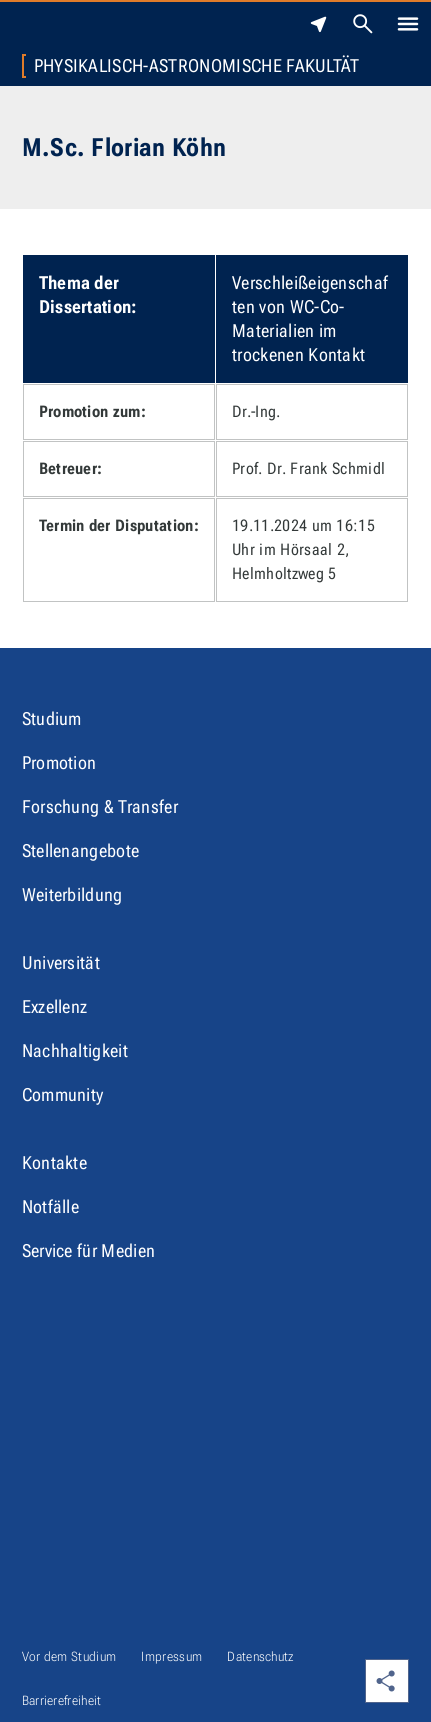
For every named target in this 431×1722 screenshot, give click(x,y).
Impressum (171, 1656)
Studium (52, 718)
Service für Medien (89, 1250)
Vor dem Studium (69, 1656)
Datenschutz (261, 1656)
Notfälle (51, 1206)
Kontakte (55, 1162)
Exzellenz (55, 1006)
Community (63, 1094)
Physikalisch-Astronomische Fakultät (197, 66)
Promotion (59, 762)
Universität (61, 962)
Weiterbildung (72, 894)
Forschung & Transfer (100, 806)
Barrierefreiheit (62, 1700)
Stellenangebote (81, 850)
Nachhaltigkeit (75, 1050)
